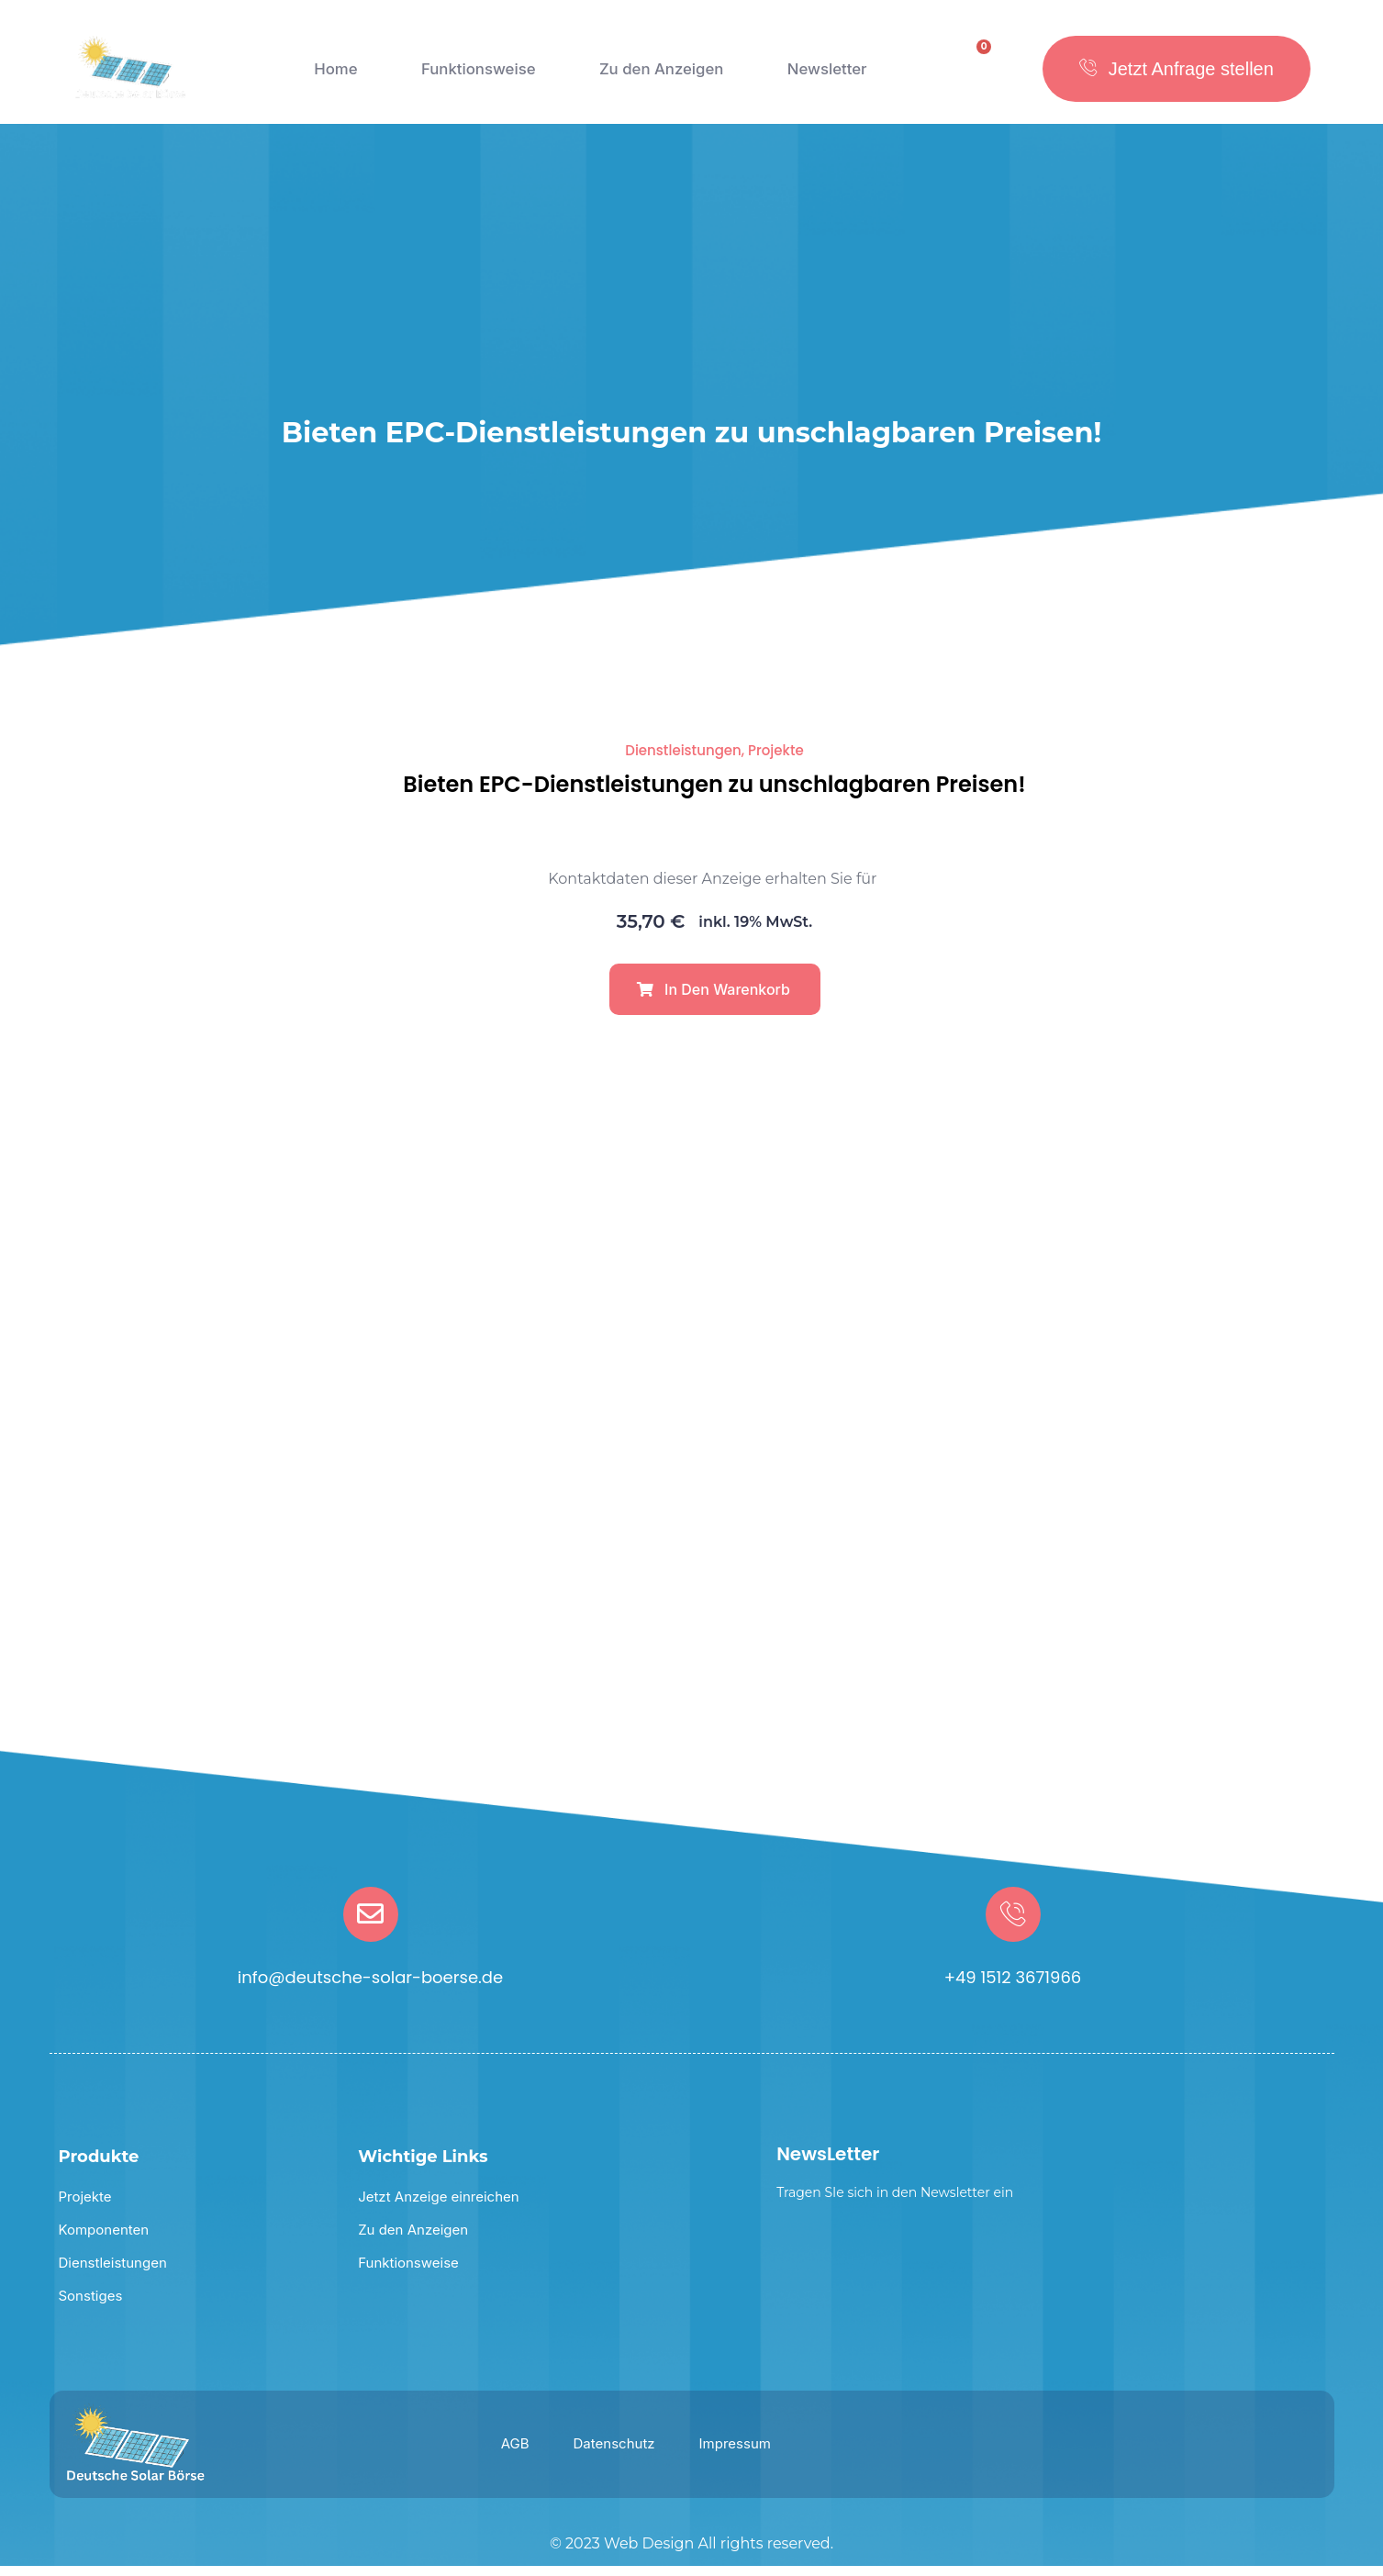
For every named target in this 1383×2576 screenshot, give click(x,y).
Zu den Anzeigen (660, 78)
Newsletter (828, 78)
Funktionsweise (472, 78)
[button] (714, 998)
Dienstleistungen (683, 759)
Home (331, 78)
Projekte (776, 759)
